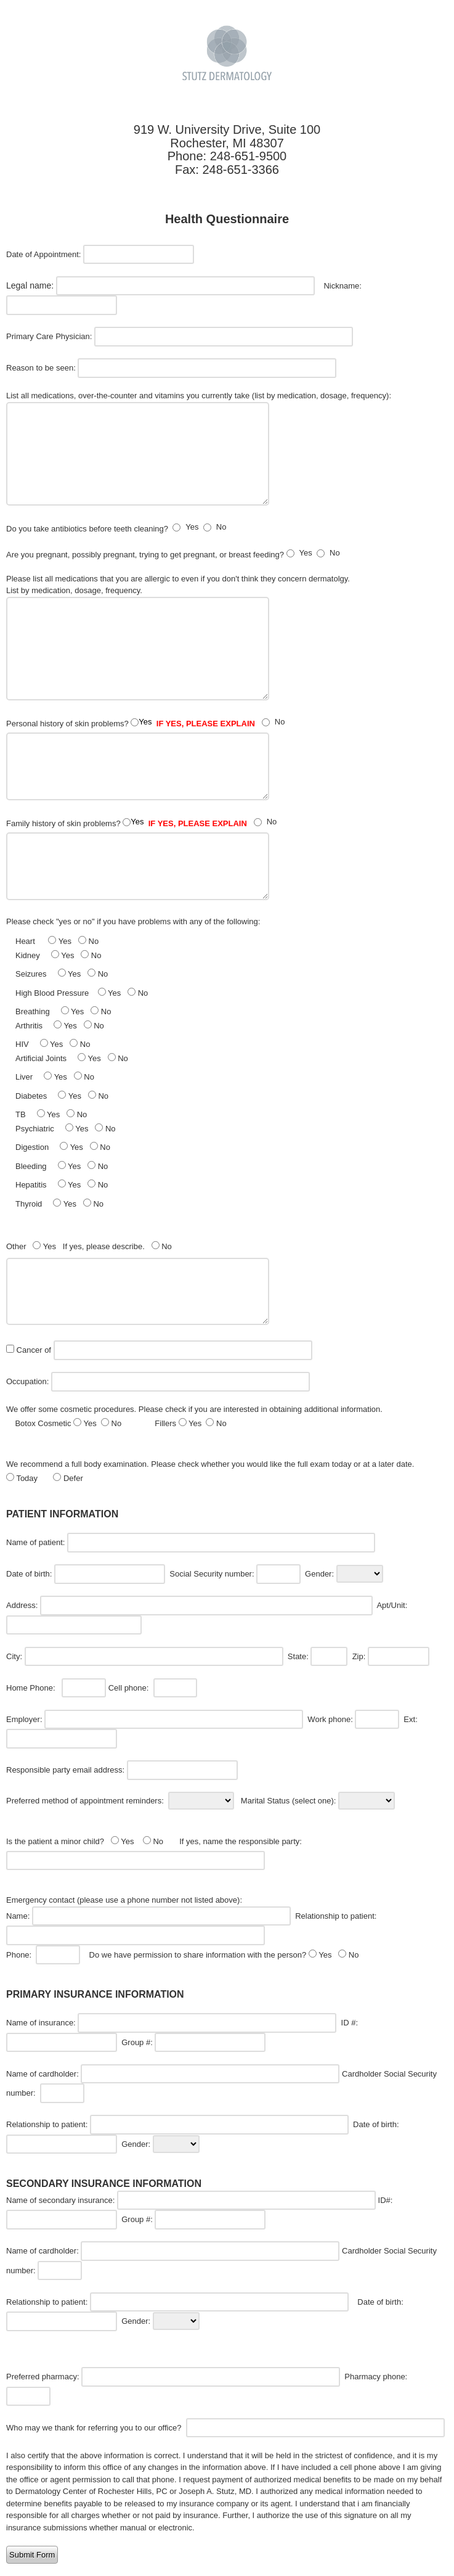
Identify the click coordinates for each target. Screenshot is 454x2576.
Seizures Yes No (61, 973)
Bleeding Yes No (61, 1166)
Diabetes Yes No (61, 1096)
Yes (191, 526)
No (221, 526)
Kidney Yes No (58, 955)
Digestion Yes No (62, 1147)
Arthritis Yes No (59, 1025)
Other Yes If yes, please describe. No (90, 1246)
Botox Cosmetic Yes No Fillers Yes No (120, 1423)
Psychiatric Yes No (65, 1128)
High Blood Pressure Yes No (81, 993)
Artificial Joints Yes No (71, 1058)
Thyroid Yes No (59, 1203)
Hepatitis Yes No (61, 1184)
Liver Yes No (54, 1076)
